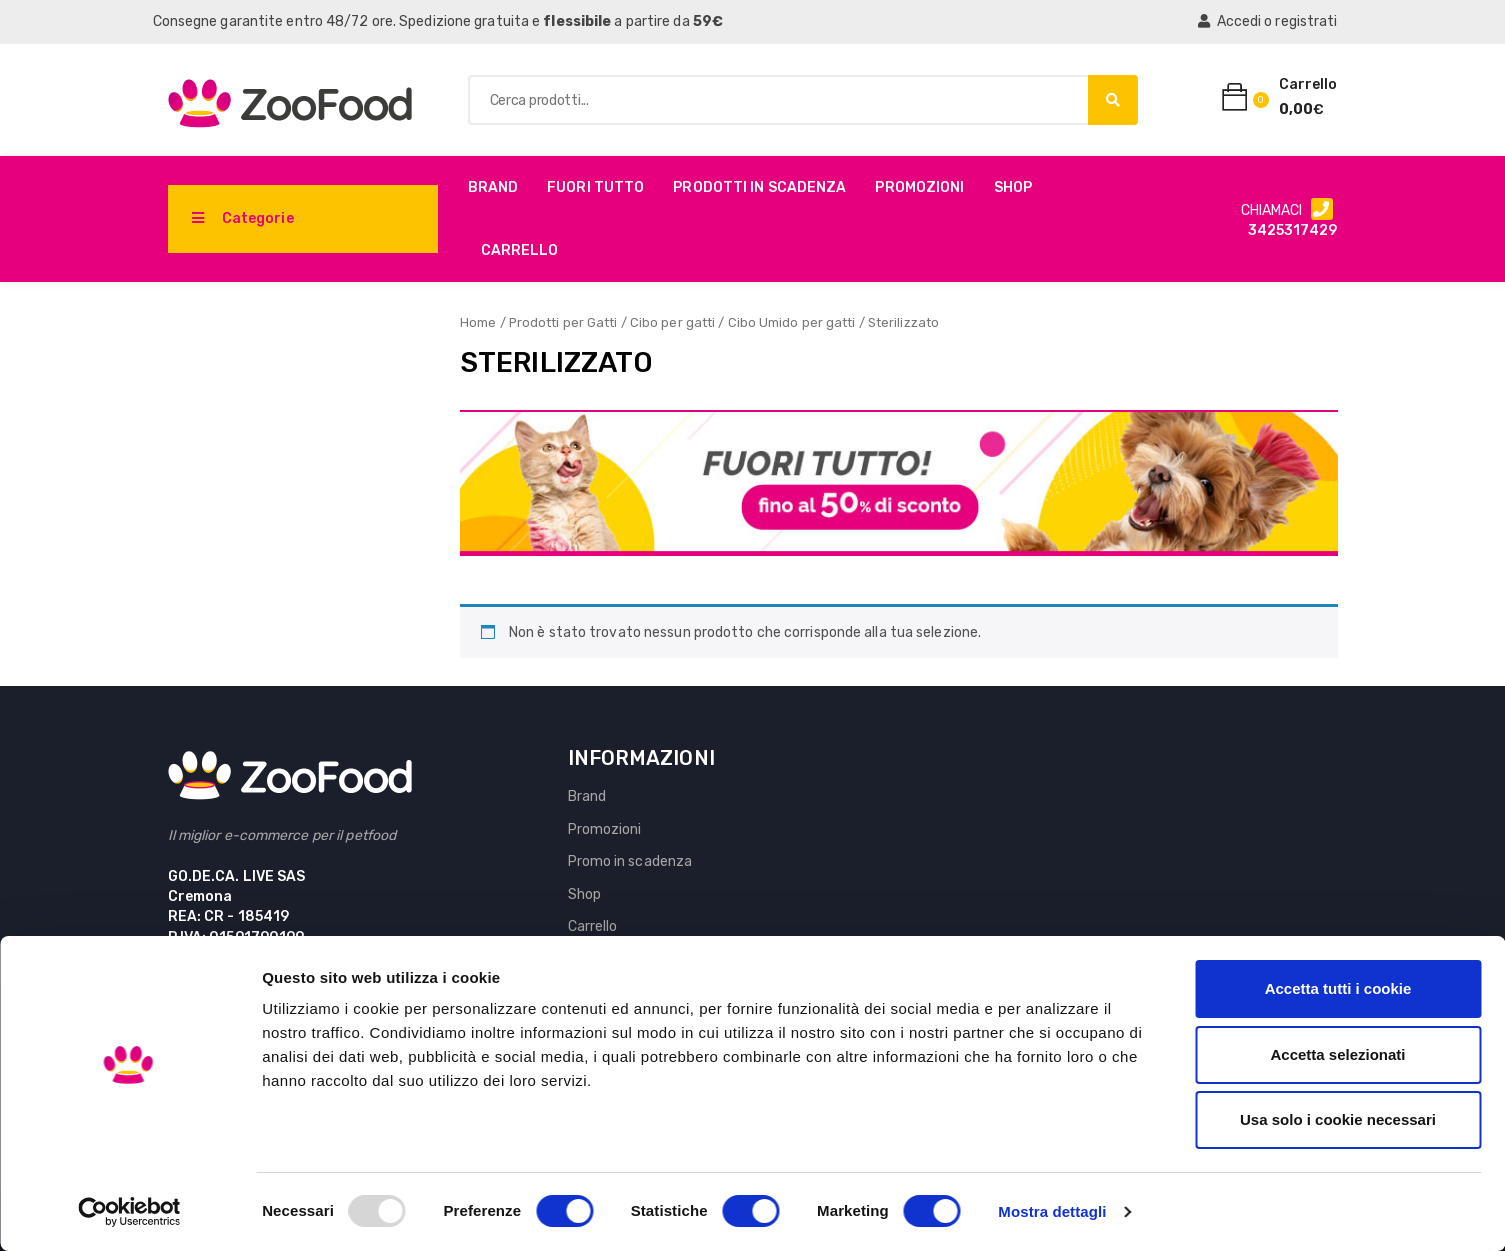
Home (478, 322)
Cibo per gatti (672, 322)
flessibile (577, 21)
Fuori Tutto (595, 187)
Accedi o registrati (1267, 21)
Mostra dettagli (1052, 1211)
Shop (1013, 187)
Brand (493, 187)
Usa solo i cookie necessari (1338, 1119)
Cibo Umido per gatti (792, 322)
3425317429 (1293, 230)
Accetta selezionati (1337, 1054)
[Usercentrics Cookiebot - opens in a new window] (129, 1212)
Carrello (520, 250)
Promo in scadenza (630, 861)
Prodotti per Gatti (563, 322)
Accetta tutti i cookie (1338, 988)
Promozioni (919, 187)
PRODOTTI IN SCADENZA (759, 187)
